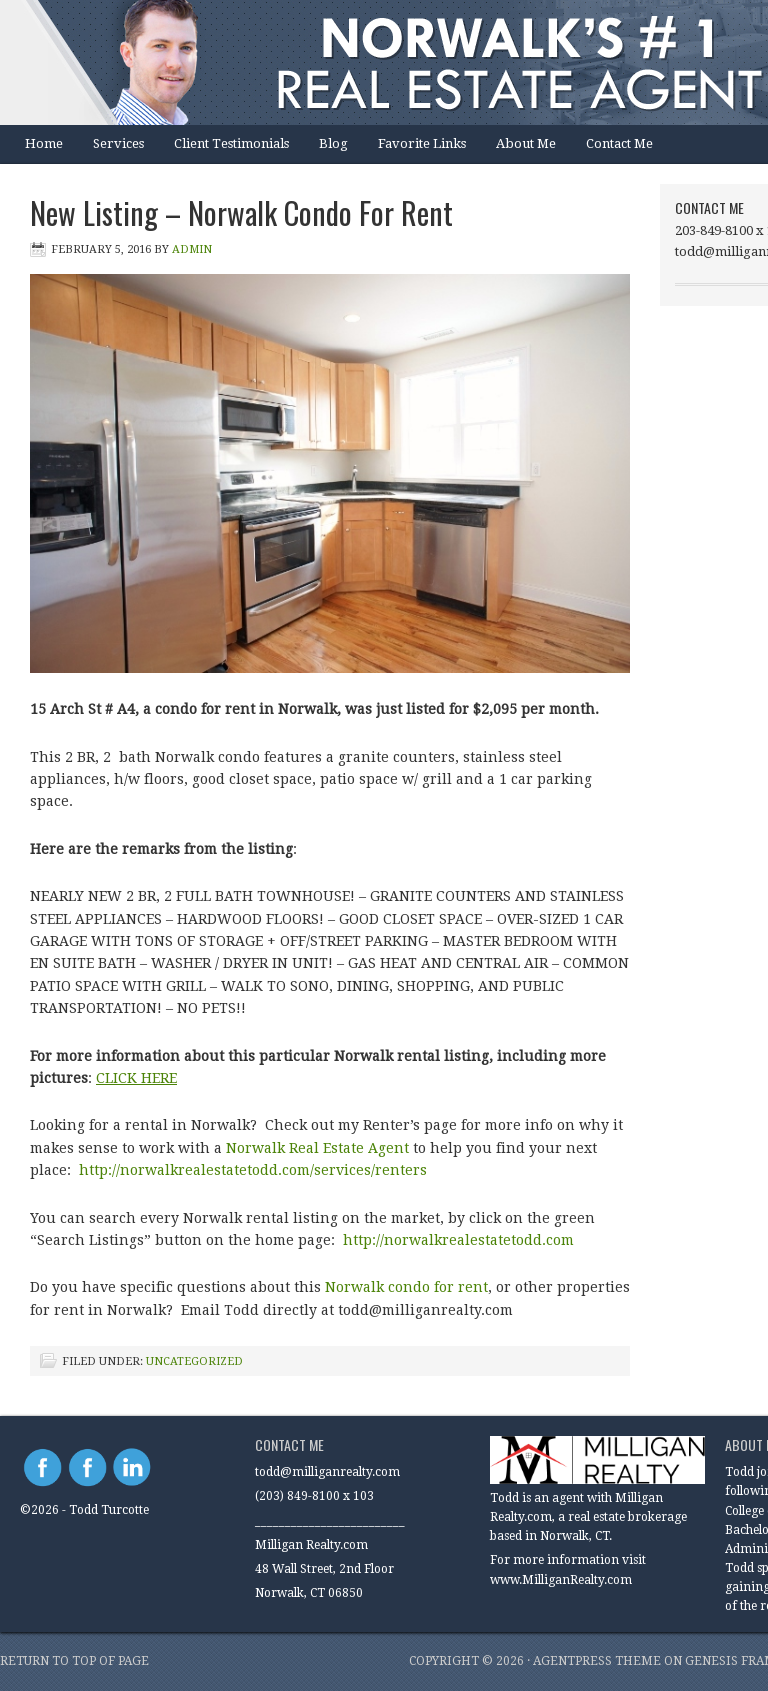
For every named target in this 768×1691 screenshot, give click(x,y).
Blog (333, 143)
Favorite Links (422, 143)
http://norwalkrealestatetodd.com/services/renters (253, 1170)
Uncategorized (194, 1361)
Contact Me (619, 143)
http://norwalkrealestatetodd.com (460, 1240)
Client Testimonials (231, 143)
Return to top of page (74, 1661)
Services (118, 143)
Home (44, 143)
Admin (192, 249)
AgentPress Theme (597, 1661)
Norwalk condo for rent (406, 1287)
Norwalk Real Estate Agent (317, 1148)
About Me (526, 143)
